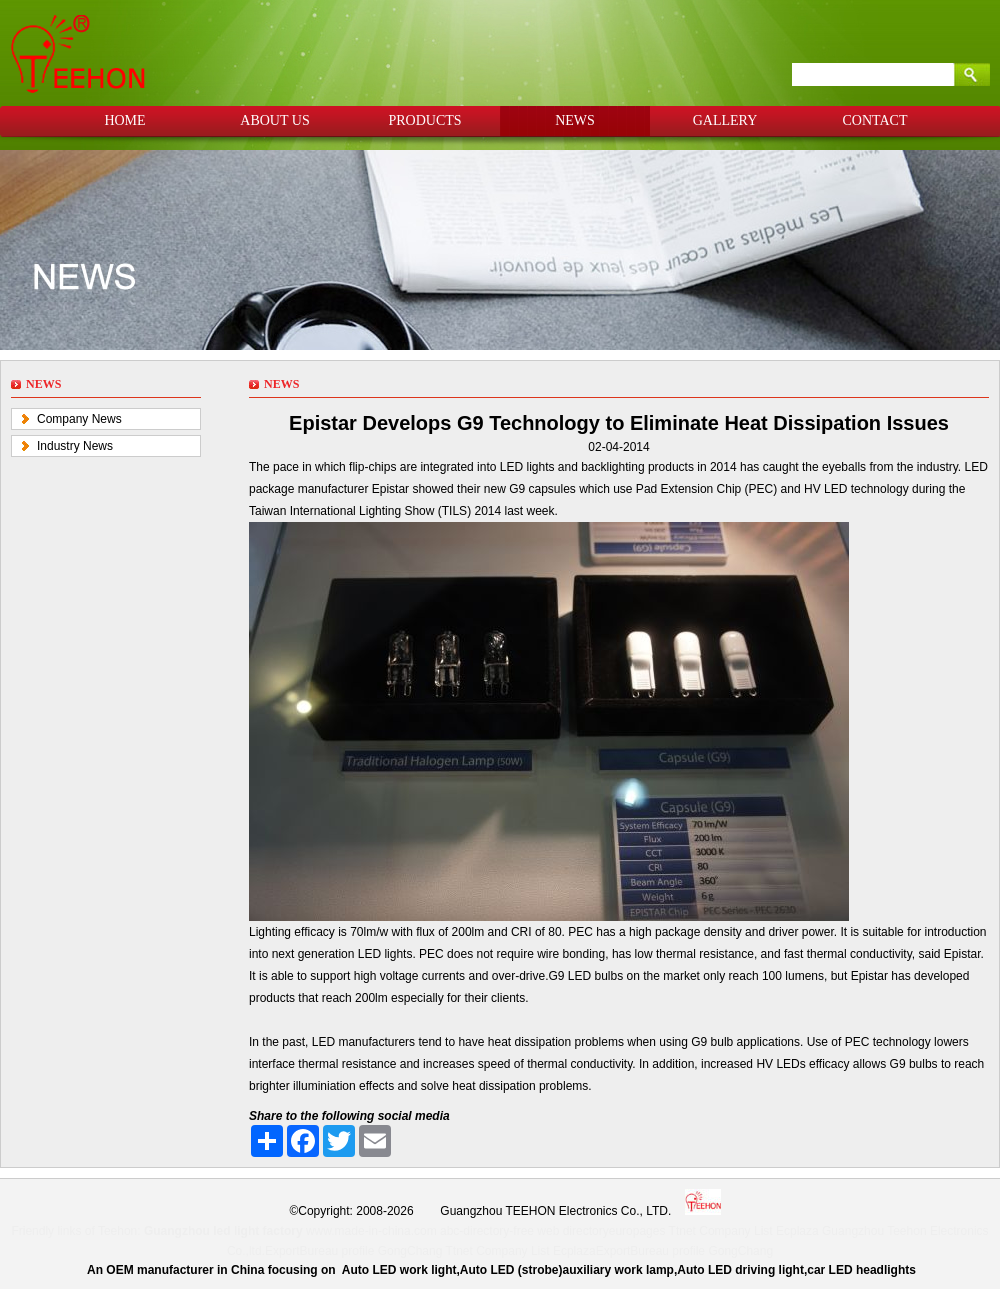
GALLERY (725, 120)
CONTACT (875, 120)
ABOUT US (274, 120)
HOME (124, 120)
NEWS (575, 120)
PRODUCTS (424, 120)
